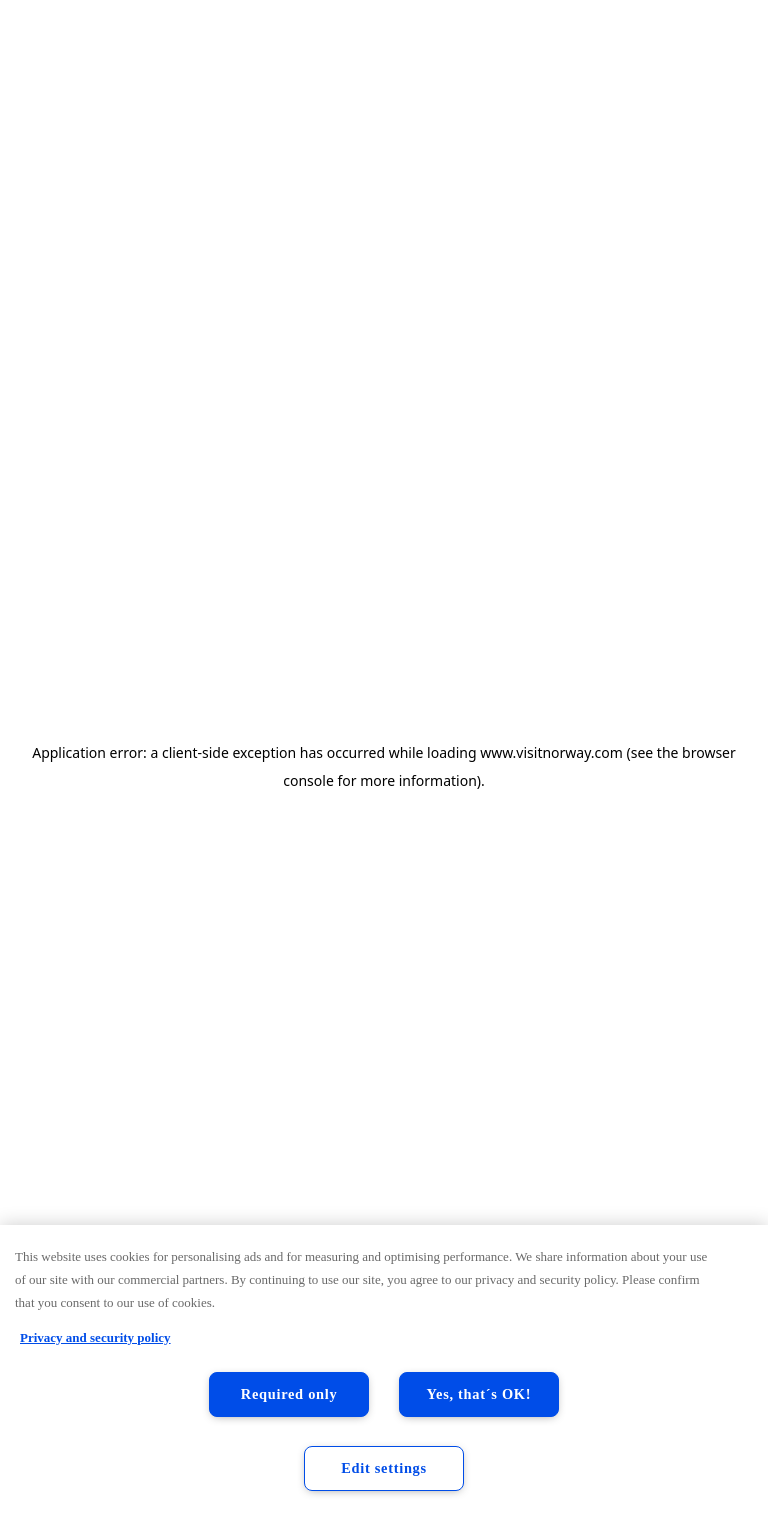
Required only (289, 1394)
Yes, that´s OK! (479, 1394)
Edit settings (384, 1468)
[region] (384, 1371)
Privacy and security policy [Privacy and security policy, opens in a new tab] (95, 1337)
